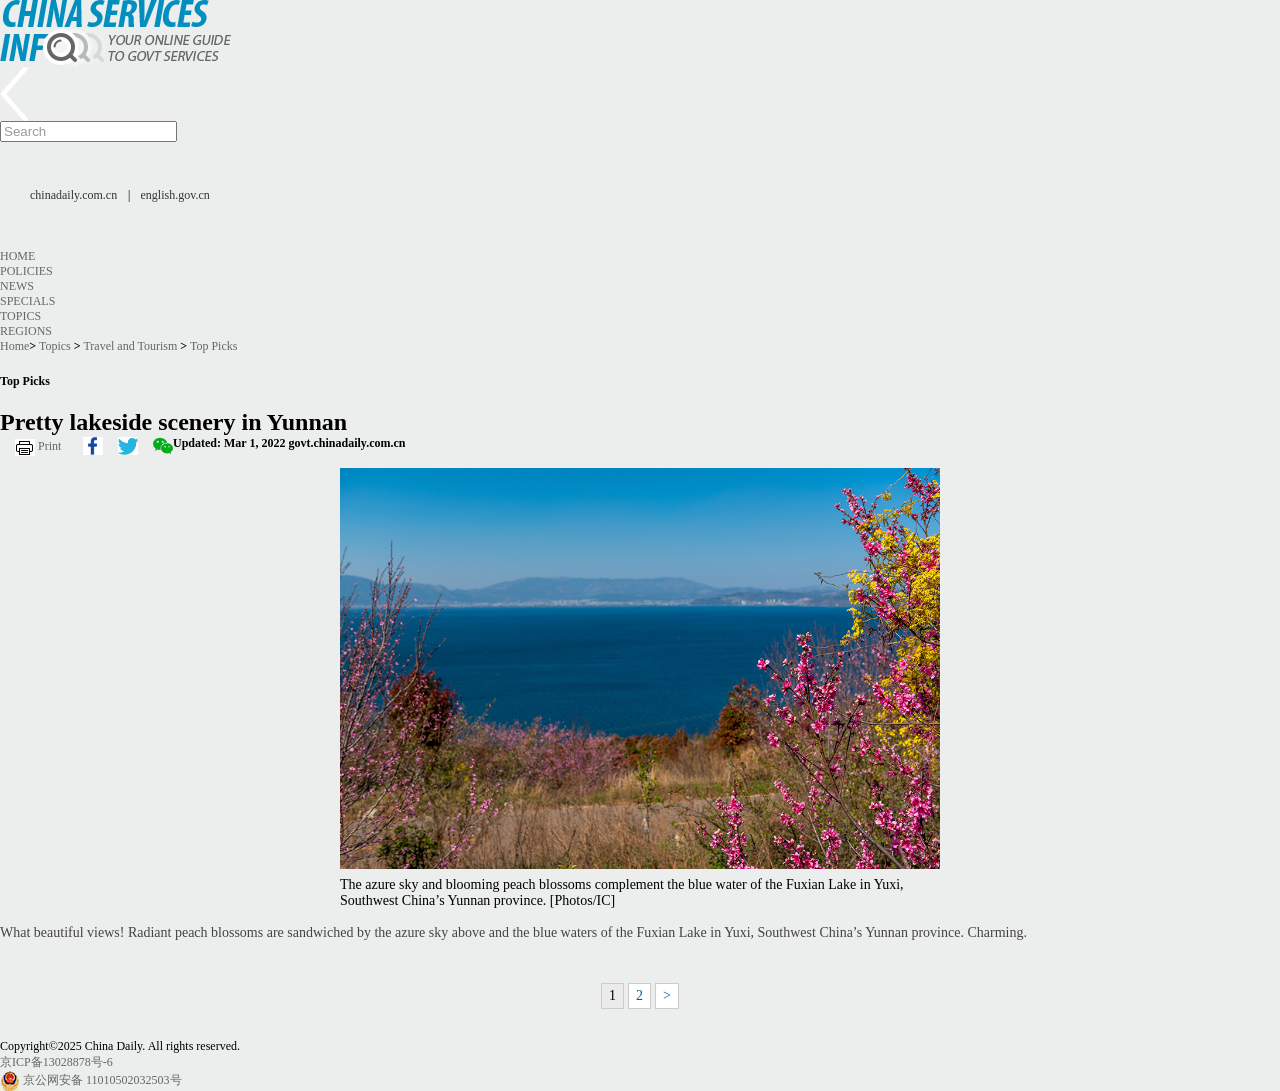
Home (17, 256)
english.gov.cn (175, 195)
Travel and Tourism (130, 346)
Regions (26, 331)
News (17, 286)
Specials (27, 301)
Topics (20, 316)
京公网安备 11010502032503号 (102, 1080)
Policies (26, 271)
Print (49, 446)
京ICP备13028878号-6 (56, 1062)
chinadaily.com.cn (73, 195)
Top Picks (214, 346)
